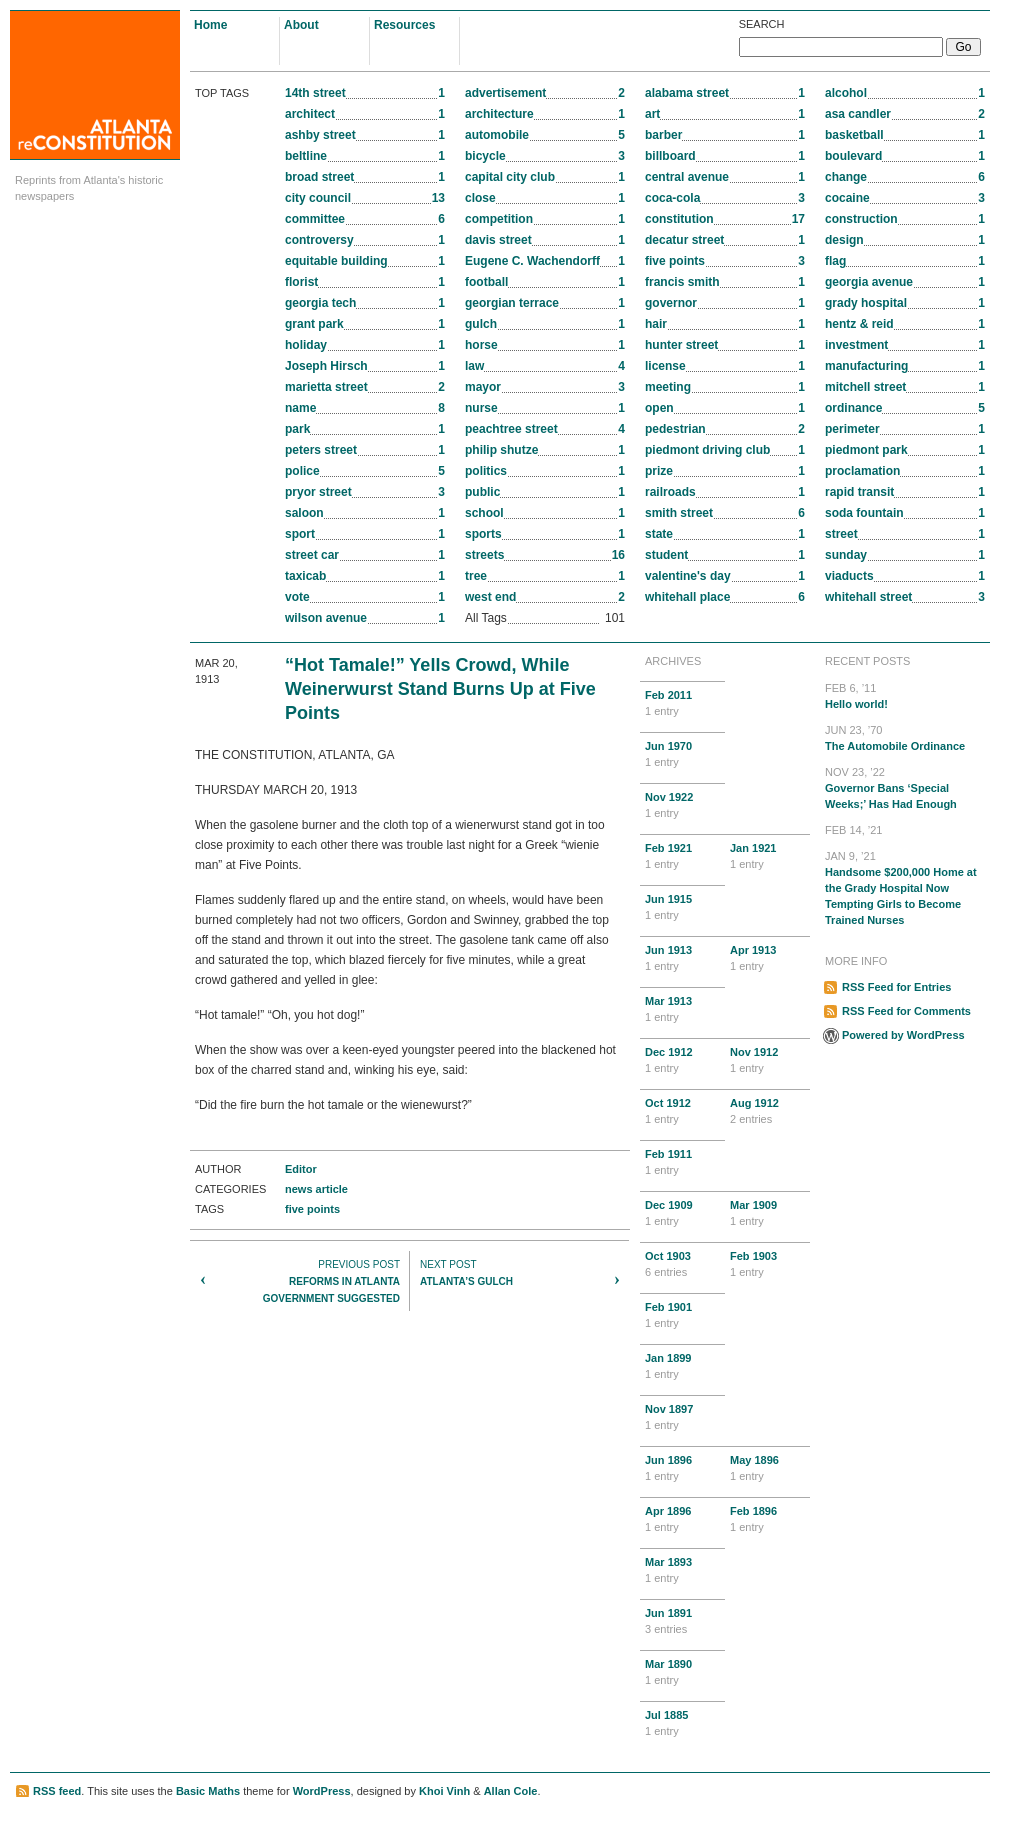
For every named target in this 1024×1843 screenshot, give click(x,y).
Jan (767, 857)
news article (316, 1189)
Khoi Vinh (444, 1791)
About (301, 25)
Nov (682, 806)
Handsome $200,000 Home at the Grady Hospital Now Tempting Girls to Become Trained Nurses (905, 887)
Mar (682, 1010)
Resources (404, 25)
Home (210, 25)
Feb (682, 704)
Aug (767, 1112)
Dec (682, 1061)
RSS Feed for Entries (896, 987)
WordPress (322, 1791)
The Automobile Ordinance (905, 737)
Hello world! (905, 695)
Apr (767, 959)
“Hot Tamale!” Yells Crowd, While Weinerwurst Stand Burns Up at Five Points (440, 689)
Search (762, 24)
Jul (682, 1724)
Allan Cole (511, 1791)
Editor (301, 1169)
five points (312, 1209)
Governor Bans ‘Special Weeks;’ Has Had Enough (905, 787)
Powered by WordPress (903, 1035)
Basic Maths (208, 1791)
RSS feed (57, 1791)
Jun (682, 755)
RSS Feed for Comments (906, 1011)
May (767, 1469)
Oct (682, 1112)
